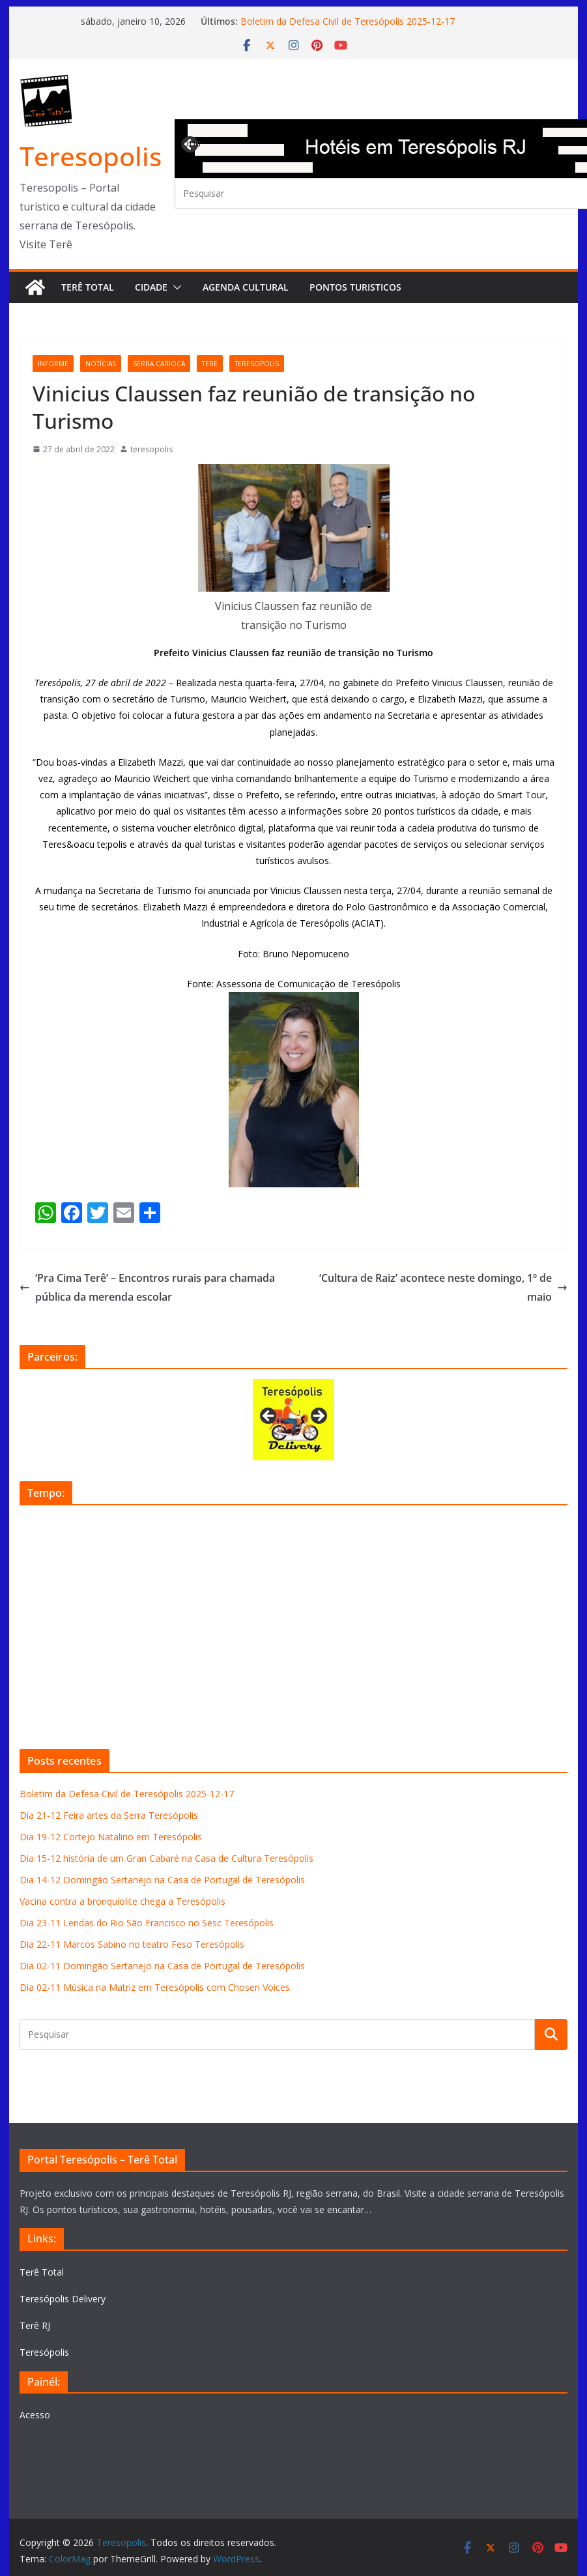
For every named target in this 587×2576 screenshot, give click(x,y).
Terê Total (87, 287)
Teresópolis (44, 2352)
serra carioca (159, 363)
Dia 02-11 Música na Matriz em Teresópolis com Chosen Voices (155, 1987)
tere (210, 363)
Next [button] (318, 1416)
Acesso (35, 2415)
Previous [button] (191, 143)
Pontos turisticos (355, 287)
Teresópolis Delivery (63, 2299)
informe (53, 363)
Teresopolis (91, 156)
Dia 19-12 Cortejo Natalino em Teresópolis (111, 1837)
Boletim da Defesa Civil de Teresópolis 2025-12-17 (347, 21)
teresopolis (257, 363)
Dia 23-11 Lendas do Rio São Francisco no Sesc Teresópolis (147, 1923)
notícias (100, 363)
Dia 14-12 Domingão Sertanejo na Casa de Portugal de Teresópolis (162, 1880)
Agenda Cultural (246, 287)
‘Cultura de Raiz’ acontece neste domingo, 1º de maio (443, 1287)
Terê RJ (35, 2325)
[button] (174, 287)
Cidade (151, 287)
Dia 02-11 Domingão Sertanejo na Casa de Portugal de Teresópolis (162, 1966)
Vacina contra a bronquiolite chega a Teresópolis (122, 1901)
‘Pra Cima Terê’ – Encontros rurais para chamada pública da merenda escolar (147, 1287)
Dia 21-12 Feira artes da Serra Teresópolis (109, 1815)
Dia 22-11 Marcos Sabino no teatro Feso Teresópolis (132, 1944)
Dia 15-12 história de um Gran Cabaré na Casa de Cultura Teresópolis (166, 1858)
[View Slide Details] (293, 1419)
